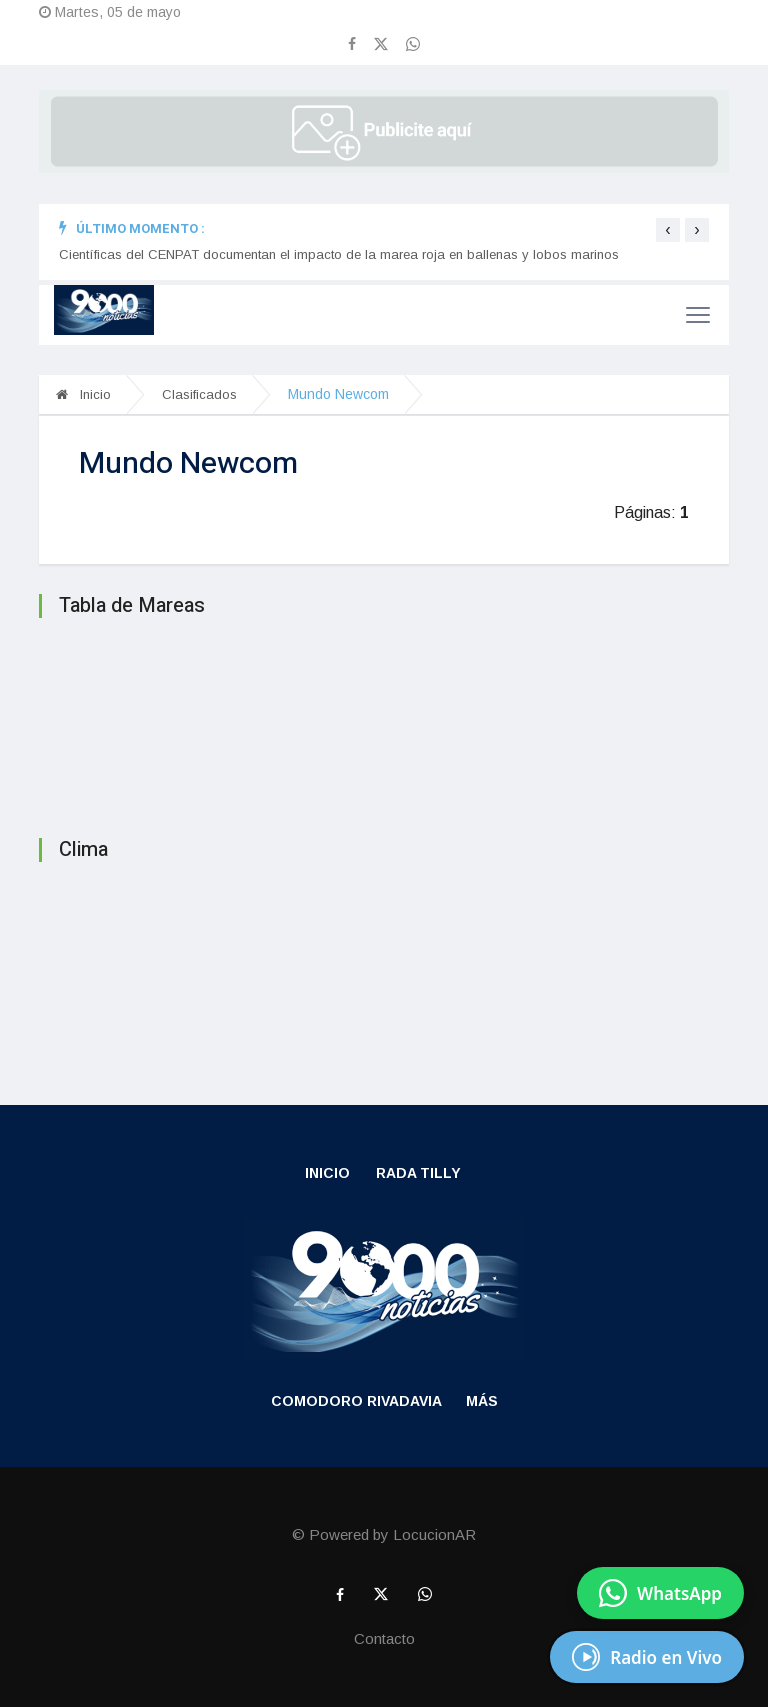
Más (482, 1401)
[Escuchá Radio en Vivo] (647, 1657)
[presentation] (668, 230)
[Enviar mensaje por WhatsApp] (660, 1593)
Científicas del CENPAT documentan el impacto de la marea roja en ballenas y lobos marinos (339, 254)
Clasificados (199, 394)
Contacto (384, 1638)
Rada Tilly (418, 1173)
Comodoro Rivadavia (356, 1401)
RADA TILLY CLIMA (384, 962)
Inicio (83, 394)
